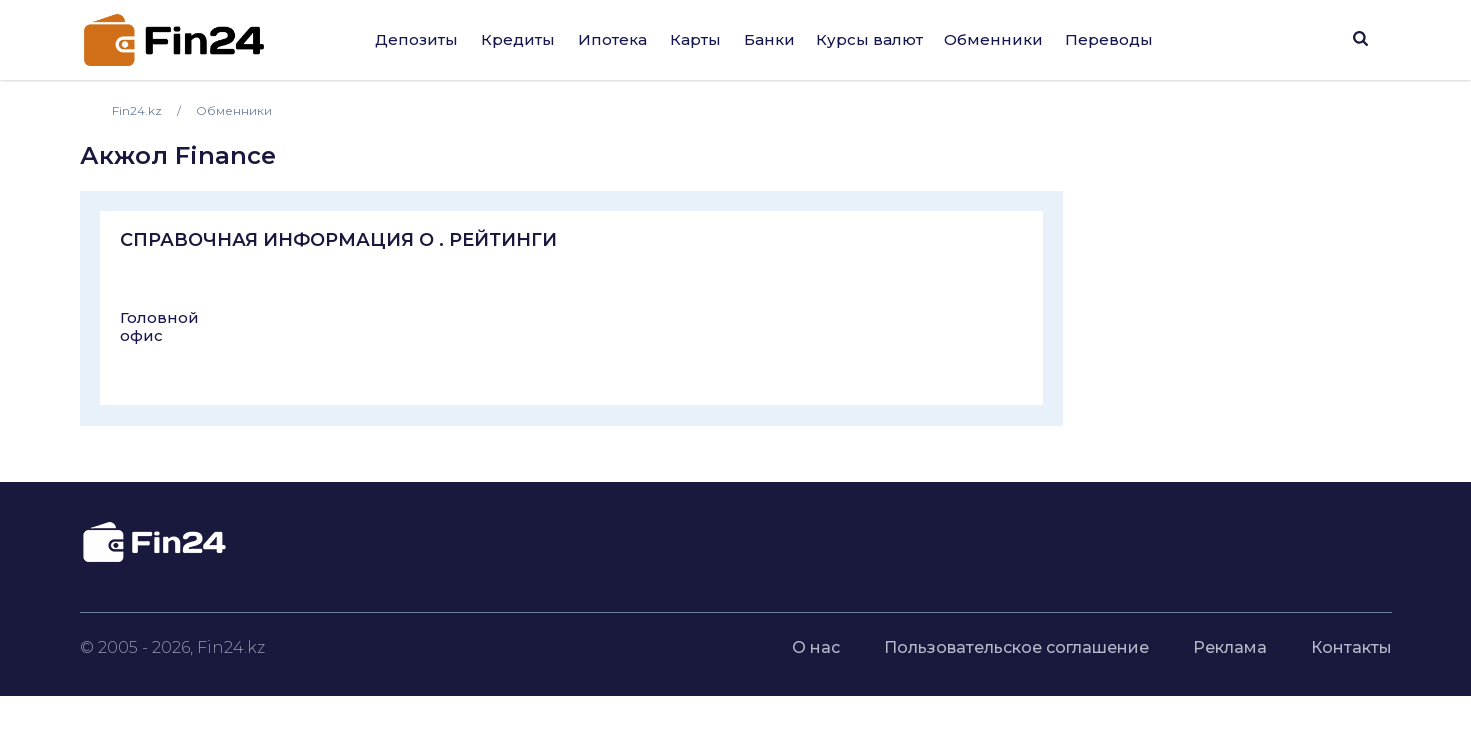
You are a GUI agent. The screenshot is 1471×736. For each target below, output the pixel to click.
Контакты (1351, 647)
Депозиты (416, 39)
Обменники (993, 39)
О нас (816, 647)
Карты (695, 39)
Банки (769, 39)
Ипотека (612, 39)
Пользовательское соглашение (1016, 647)
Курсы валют (869, 39)
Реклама (1230, 647)
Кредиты (518, 39)
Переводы (1109, 39)
